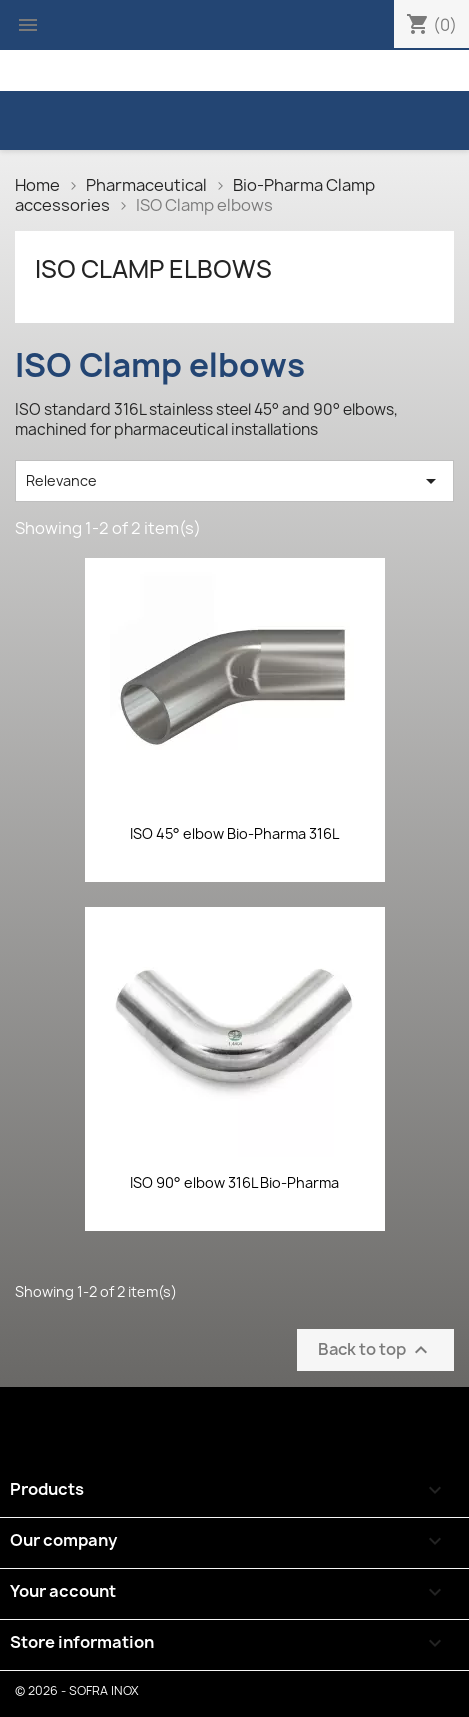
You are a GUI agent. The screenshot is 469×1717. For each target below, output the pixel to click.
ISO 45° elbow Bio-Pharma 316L (234, 833)
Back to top (375, 1349)
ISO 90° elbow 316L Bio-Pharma (234, 1182)
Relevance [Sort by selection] (234, 481)
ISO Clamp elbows (153, 269)
